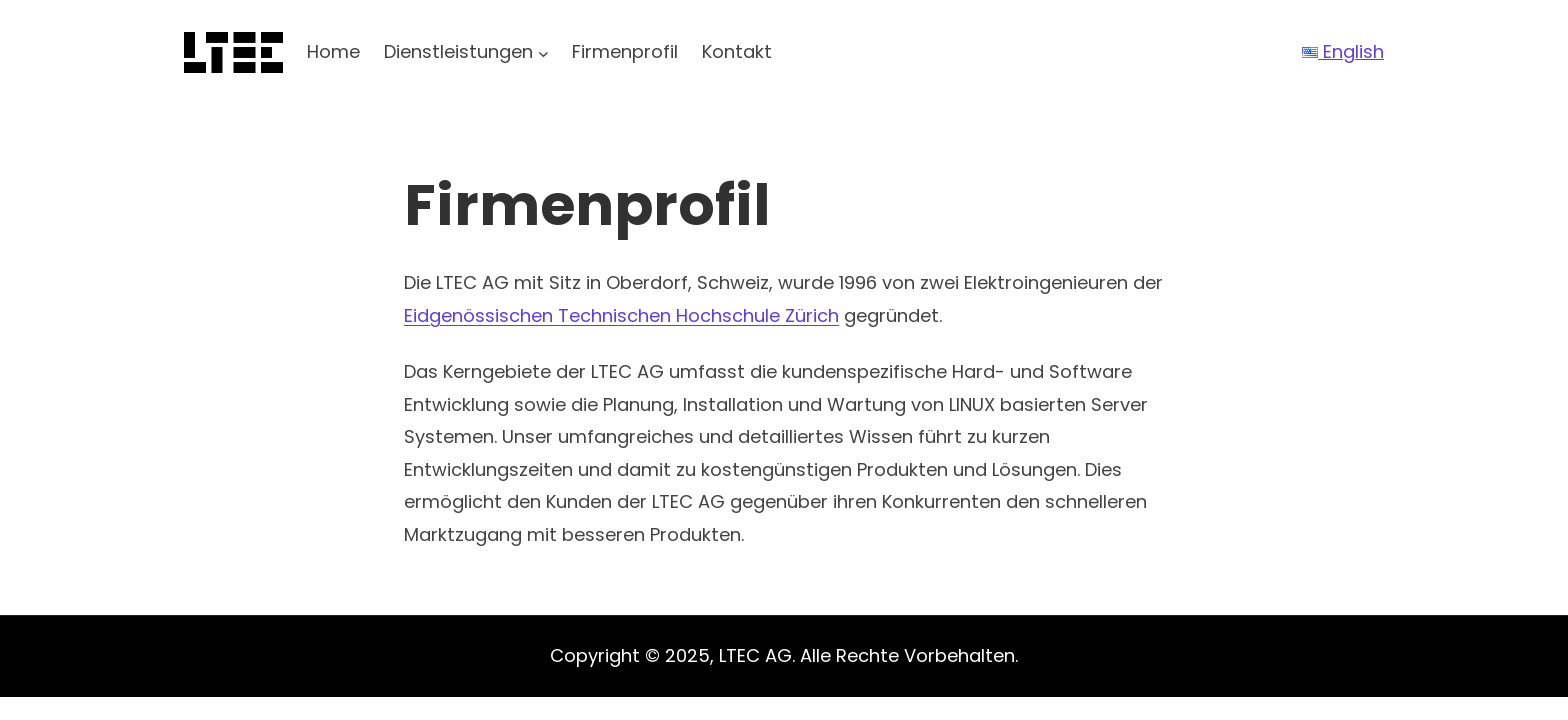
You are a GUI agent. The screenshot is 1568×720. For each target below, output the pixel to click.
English (1343, 51)
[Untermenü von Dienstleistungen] (543, 52)
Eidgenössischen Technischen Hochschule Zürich (621, 315)
